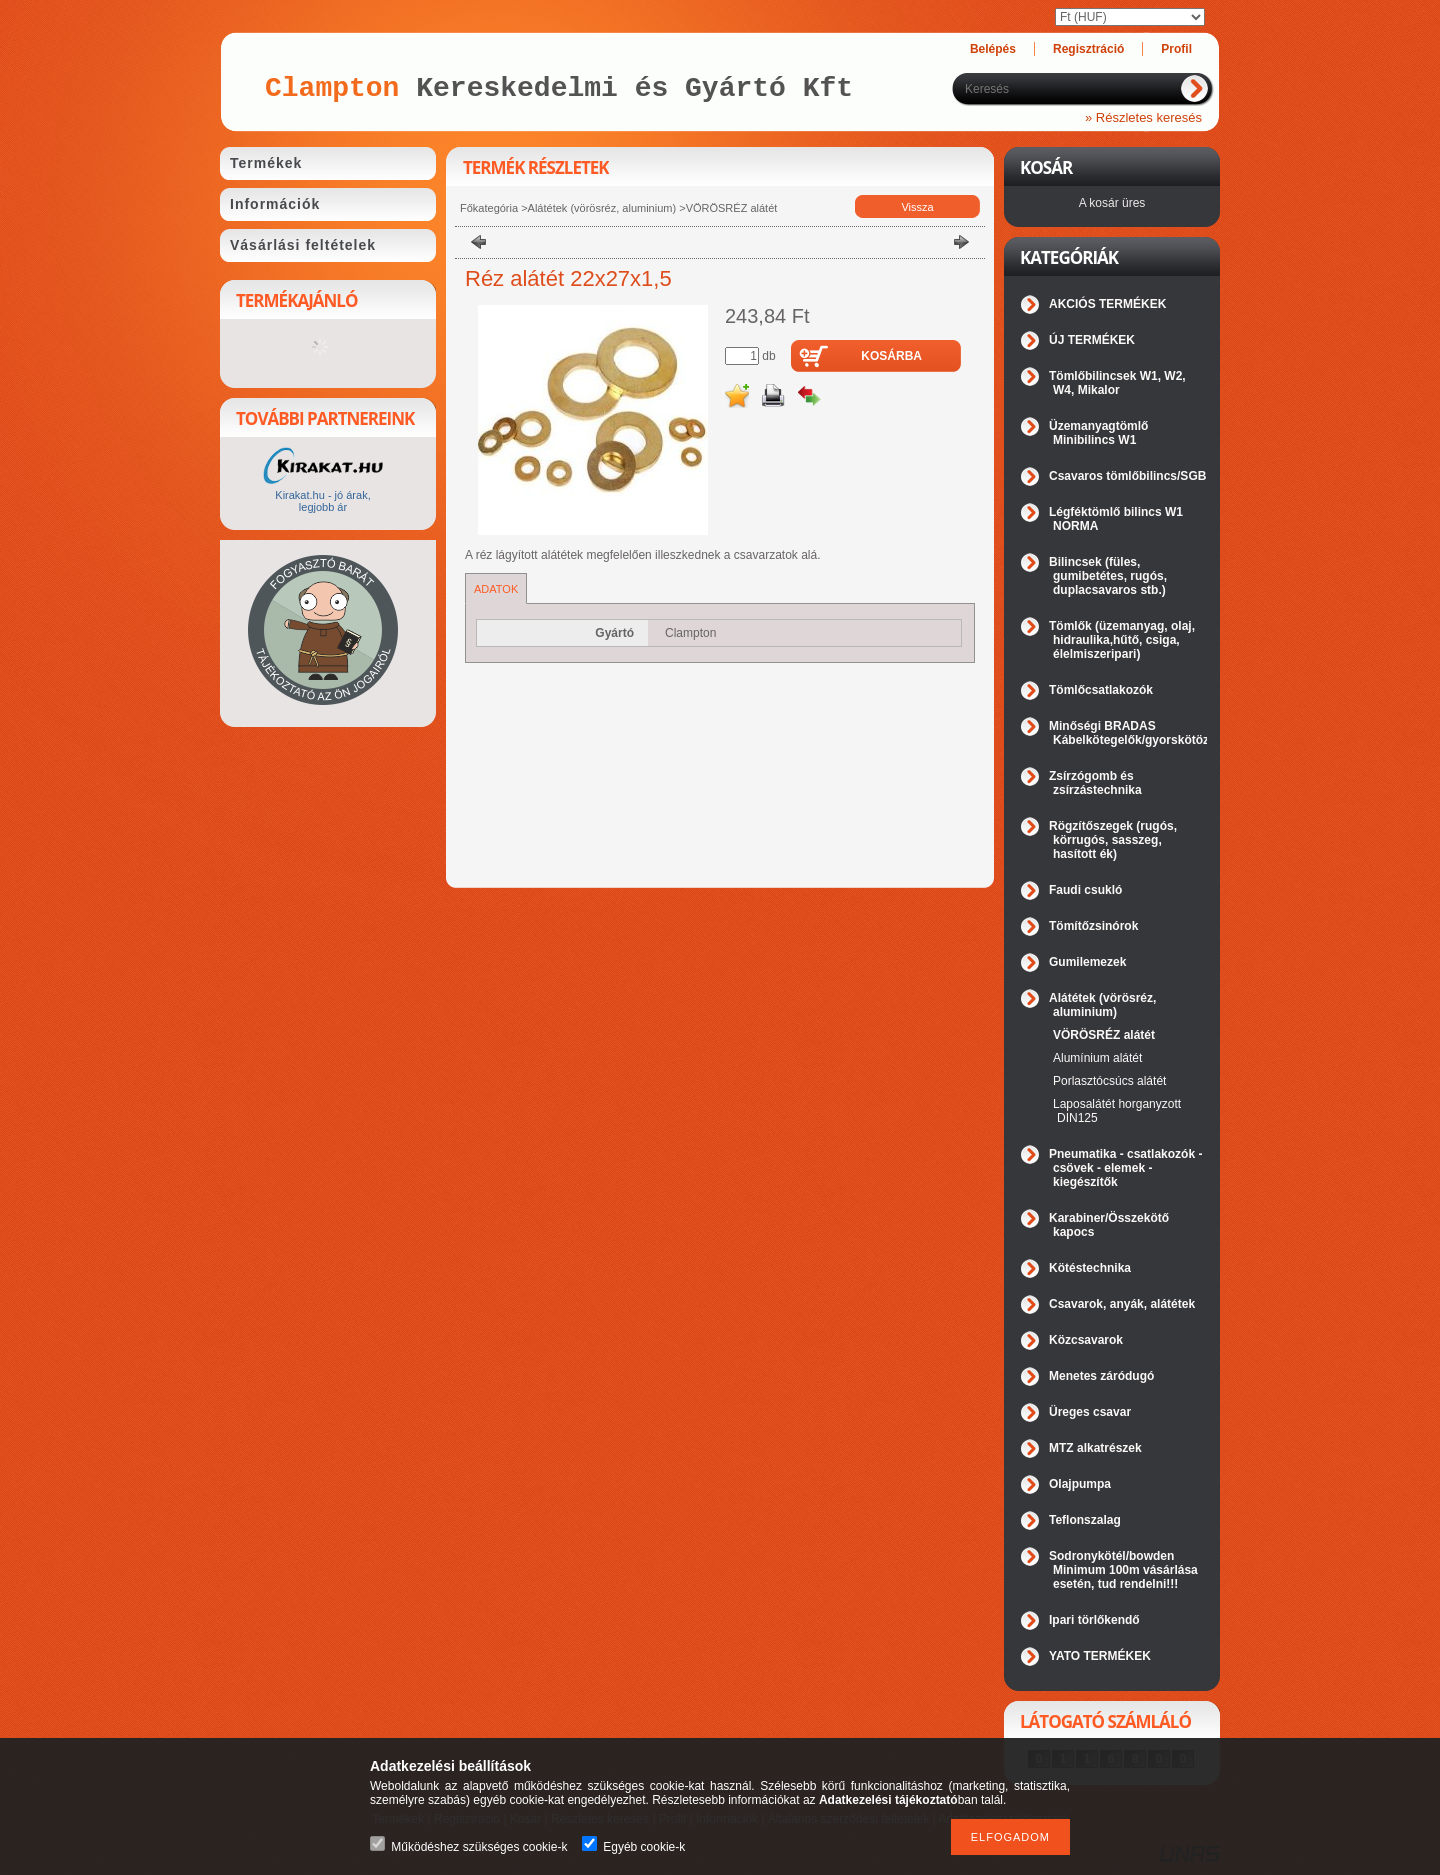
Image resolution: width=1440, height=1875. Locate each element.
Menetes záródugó (1101, 1376)
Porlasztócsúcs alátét (1109, 1081)
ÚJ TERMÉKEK (1092, 340)
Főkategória (489, 208)
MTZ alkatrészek (1095, 1448)
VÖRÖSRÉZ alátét (732, 208)
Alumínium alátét (1097, 1058)
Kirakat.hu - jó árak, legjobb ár (322, 501)
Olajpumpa (1080, 1484)
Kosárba (891, 356)
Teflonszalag (1085, 1520)
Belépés (993, 49)
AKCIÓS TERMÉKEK (1107, 304)
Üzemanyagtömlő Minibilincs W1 (1098, 433)
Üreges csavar (1090, 1412)
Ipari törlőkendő (1094, 1620)
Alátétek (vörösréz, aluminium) (602, 208)
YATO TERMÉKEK (1100, 1656)
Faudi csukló (1085, 890)
